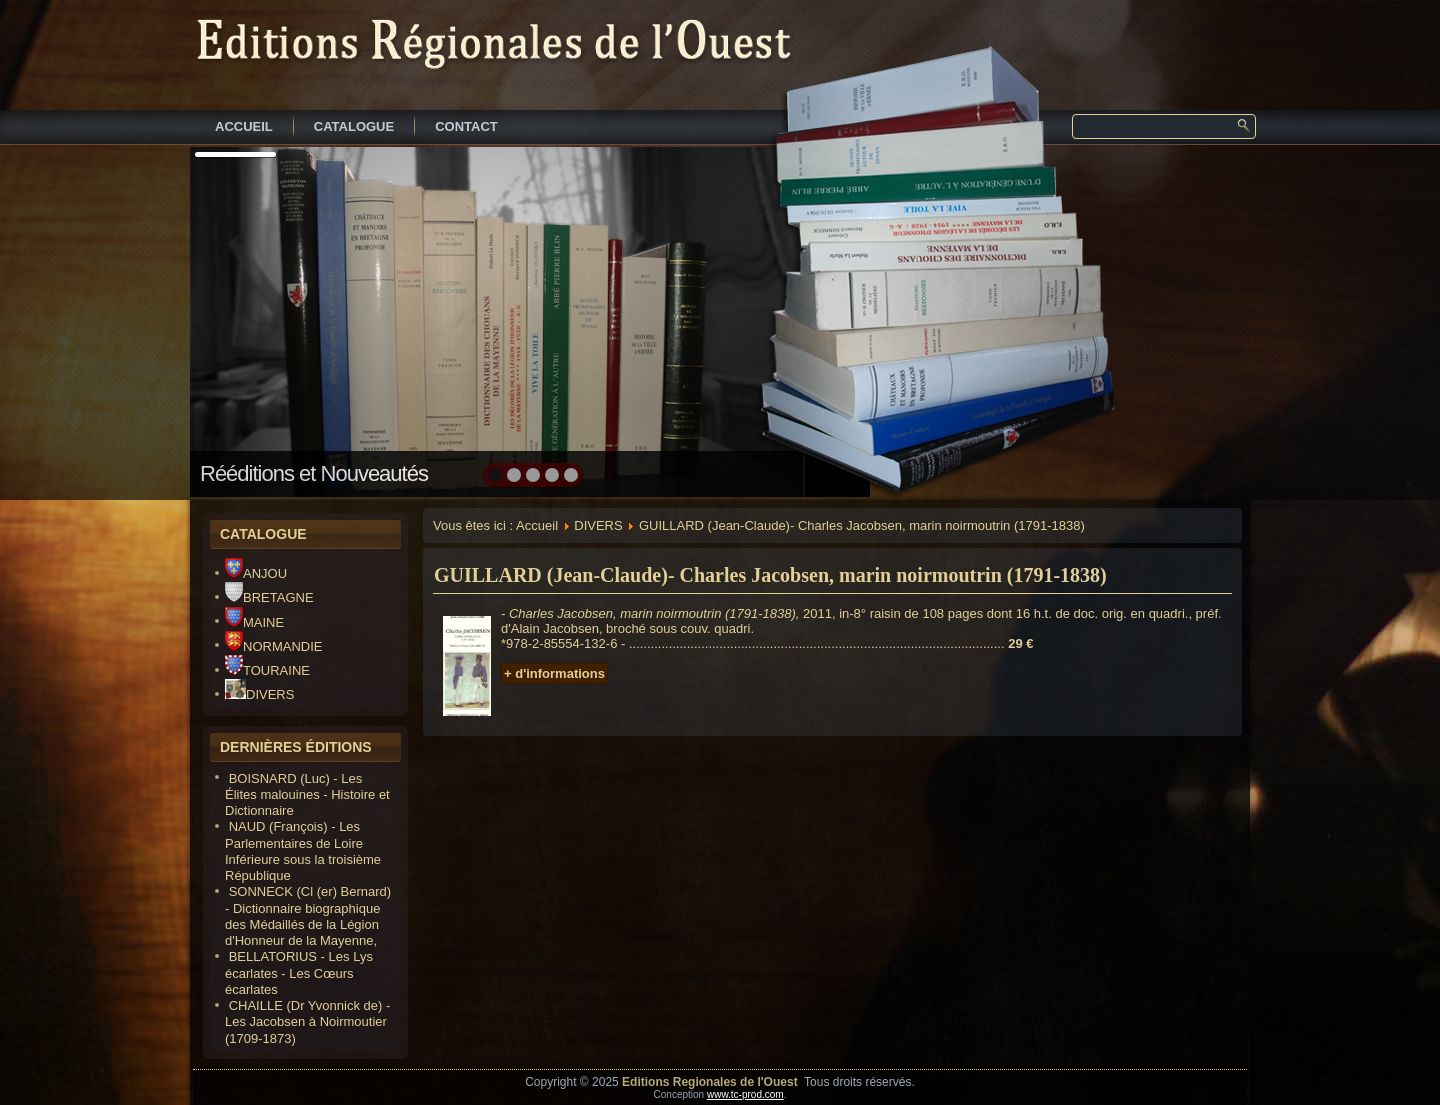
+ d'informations (554, 673)
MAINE (254, 622)
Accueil (537, 525)
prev (248, 320)
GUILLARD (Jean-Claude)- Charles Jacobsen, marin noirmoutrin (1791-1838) (770, 575)
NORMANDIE (273, 646)
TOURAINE (267, 670)
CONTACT (466, 126)
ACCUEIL (244, 126)
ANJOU (256, 573)
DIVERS (259, 694)
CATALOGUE (354, 126)
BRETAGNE (269, 597)
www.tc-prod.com (745, 1094)
